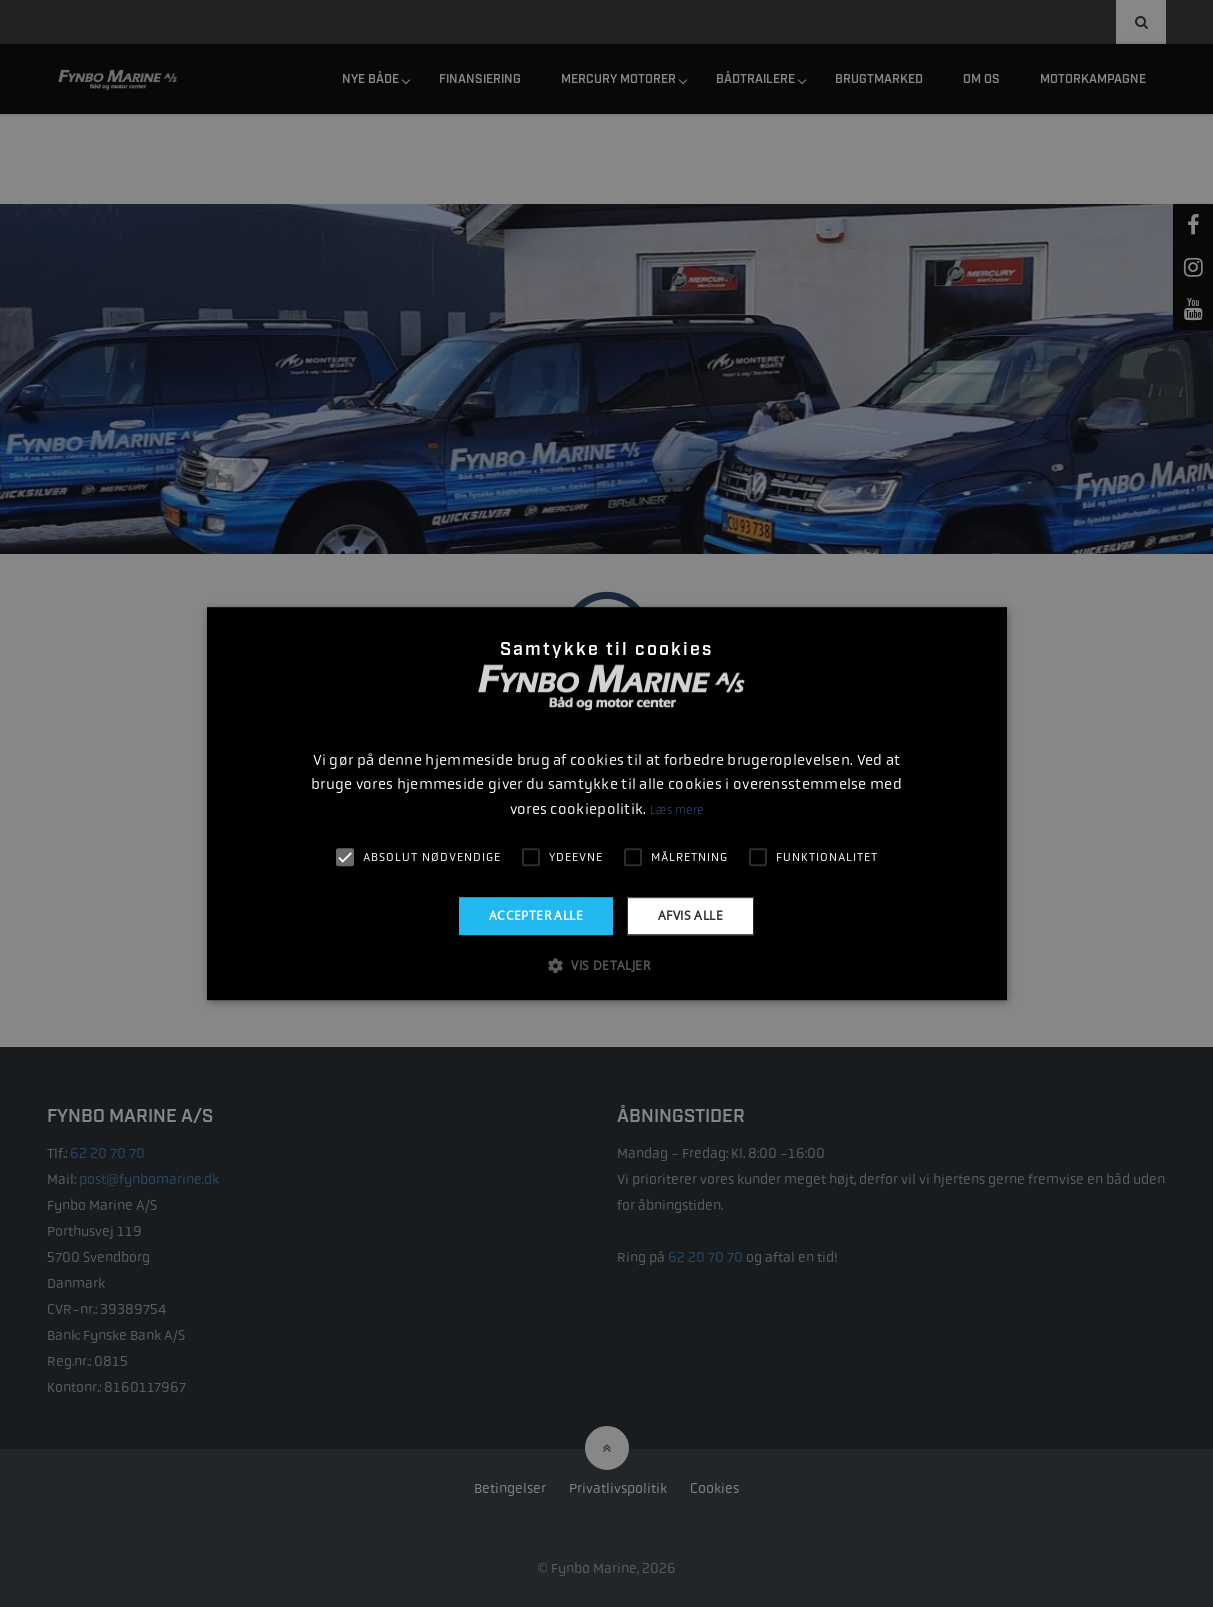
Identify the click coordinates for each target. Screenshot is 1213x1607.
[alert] (606, 803)
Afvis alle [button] (690, 915)
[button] (606, 965)
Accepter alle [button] (536, 915)
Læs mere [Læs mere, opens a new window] (676, 810)
